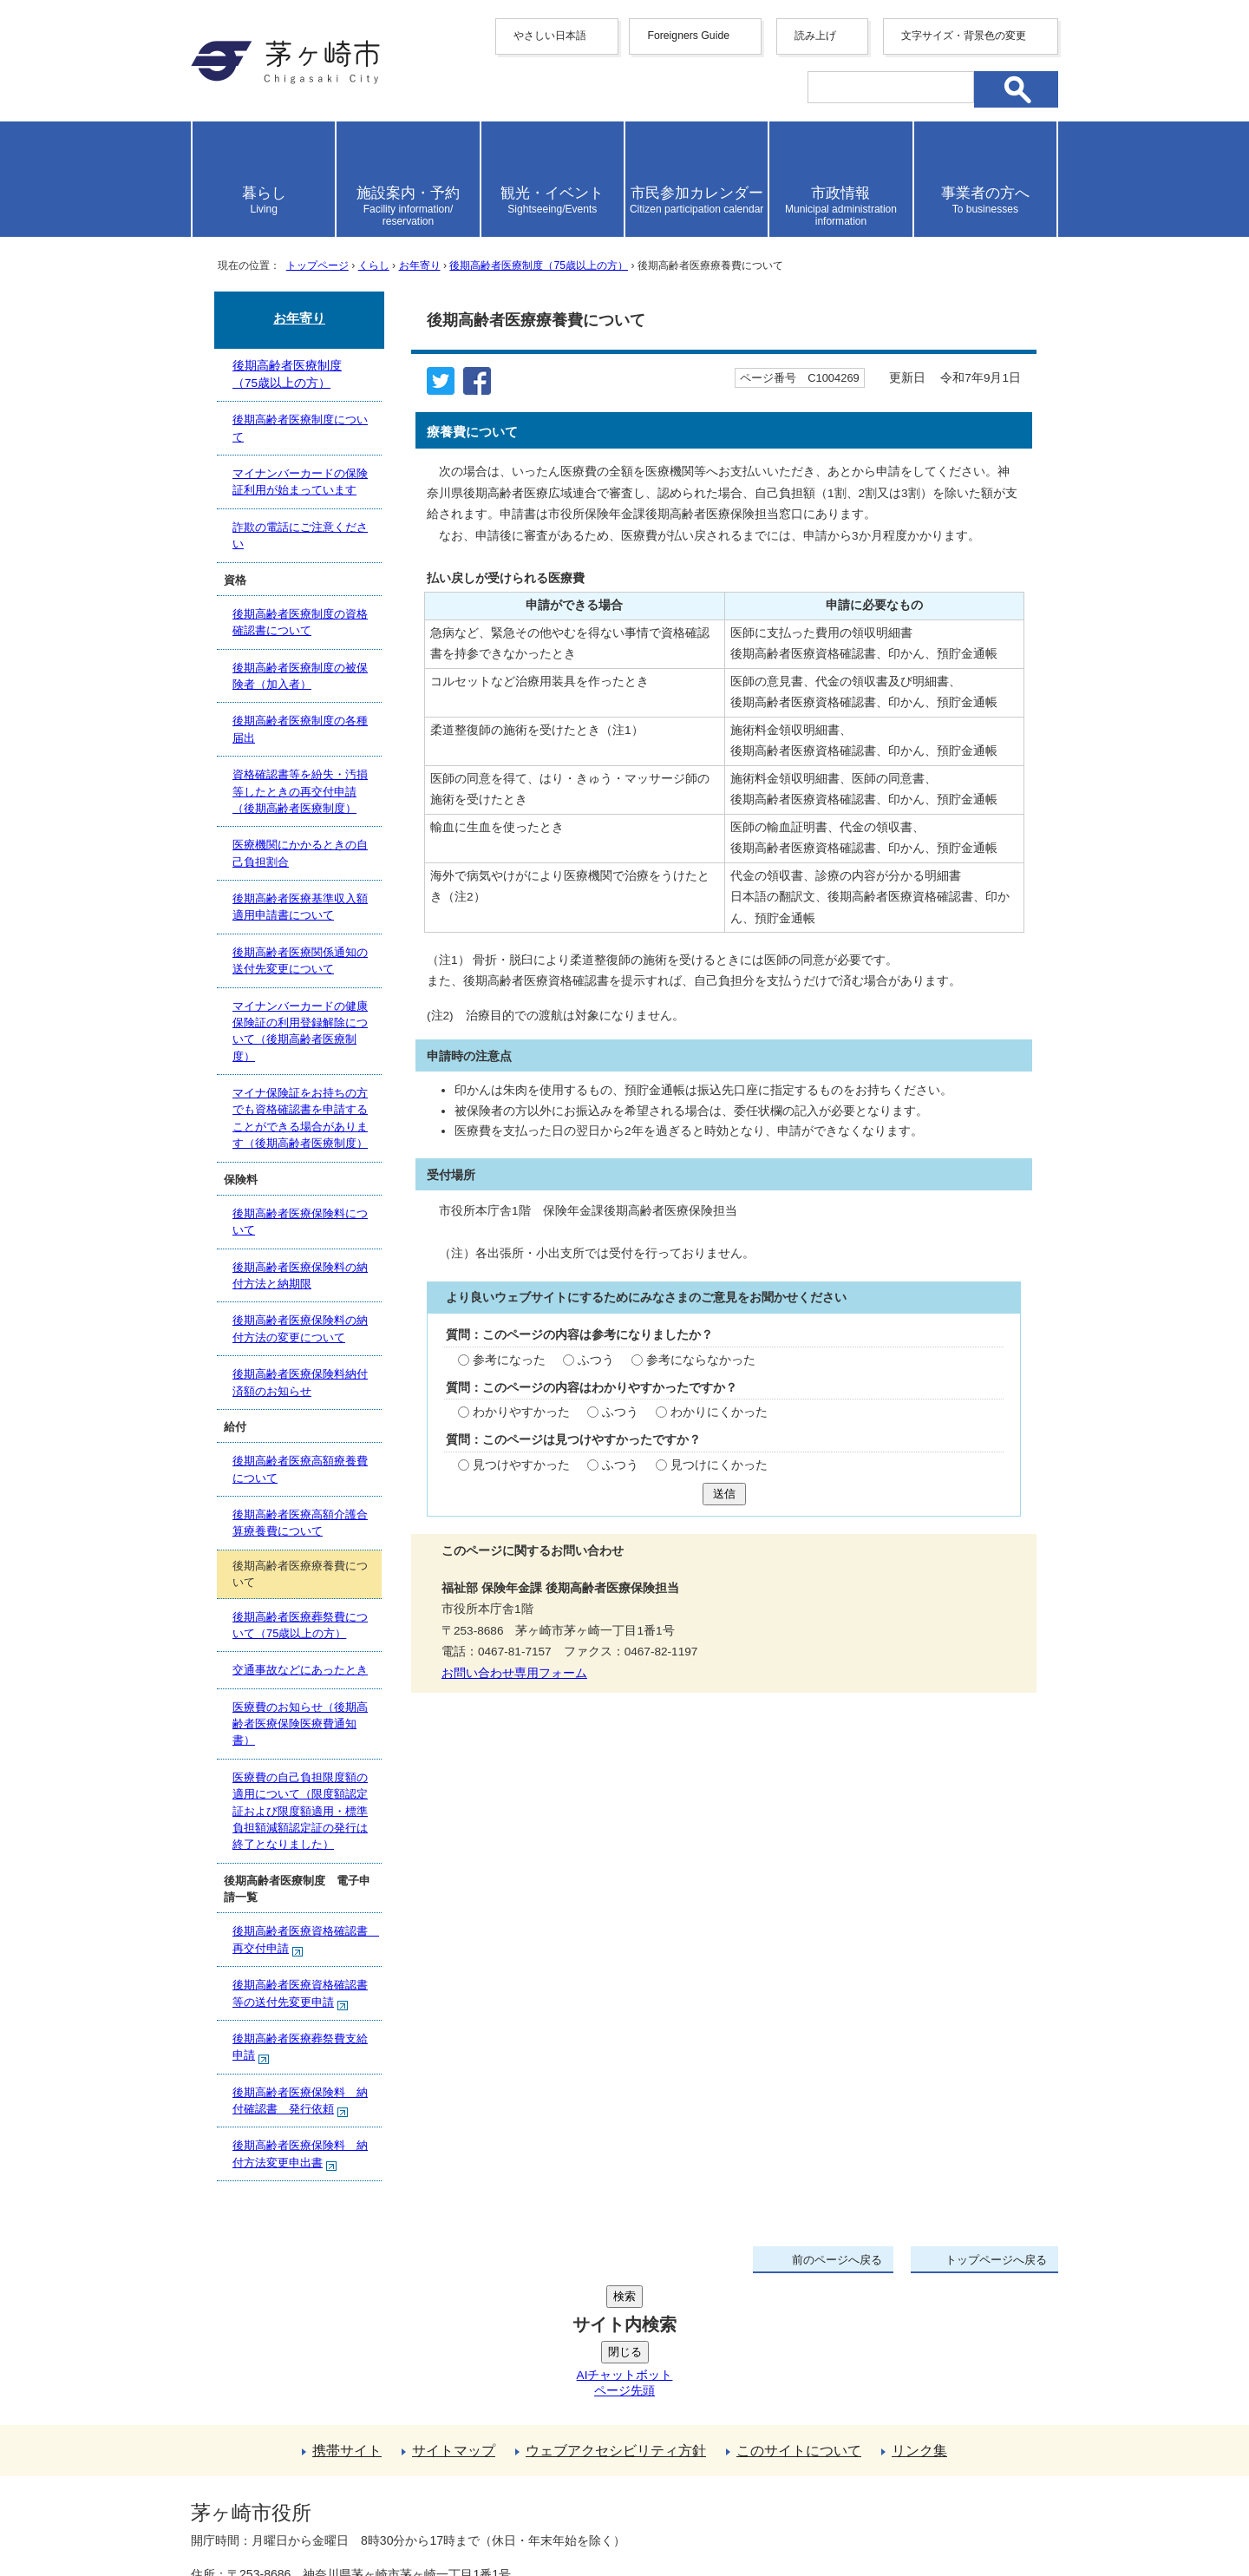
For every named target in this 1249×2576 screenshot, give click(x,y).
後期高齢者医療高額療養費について (300, 1469)
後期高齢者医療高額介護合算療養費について (300, 1522)
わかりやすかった (521, 1412)
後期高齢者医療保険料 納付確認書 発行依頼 (300, 2102)
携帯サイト (347, 2319)
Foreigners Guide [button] (688, 35)
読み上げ (815, 35)
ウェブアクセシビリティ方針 (616, 2319)
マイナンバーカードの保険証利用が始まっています (300, 481)
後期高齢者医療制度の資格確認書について (300, 622)
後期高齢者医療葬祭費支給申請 (300, 2048)
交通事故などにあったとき (300, 1669)
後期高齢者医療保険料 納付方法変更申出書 (300, 2155)
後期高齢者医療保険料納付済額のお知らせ (300, 1382)
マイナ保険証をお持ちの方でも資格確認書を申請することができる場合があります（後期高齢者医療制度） (300, 1118)
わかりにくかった (719, 1412)
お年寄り (420, 265)
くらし (373, 265)
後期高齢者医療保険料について (300, 1221)
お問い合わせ (394, 2513)
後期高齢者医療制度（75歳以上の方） (538, 265)
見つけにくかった (719, 1465)
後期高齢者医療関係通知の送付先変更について (300, 960)
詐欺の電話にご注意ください (300, 535)
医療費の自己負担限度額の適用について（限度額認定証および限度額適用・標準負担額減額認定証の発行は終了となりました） (300, 1811)
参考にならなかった (700, 1360)
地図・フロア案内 (255, 2513)
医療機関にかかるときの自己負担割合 (300, 853)
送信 (724, 1493)
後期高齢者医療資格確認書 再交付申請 (305, 1940)
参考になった (509, 1360)
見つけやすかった (521, 1465)
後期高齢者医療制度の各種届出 (300, 729)
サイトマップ (453, 2319)
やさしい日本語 (549, 35)
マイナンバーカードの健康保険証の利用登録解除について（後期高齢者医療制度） (300, 1031)
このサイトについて (798, 2319)
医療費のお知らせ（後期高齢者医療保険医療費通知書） (300, 1724)
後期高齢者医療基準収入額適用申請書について (300, 906)
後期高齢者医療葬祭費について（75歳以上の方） (300, 1625)
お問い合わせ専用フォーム (514, 1673)
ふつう (596, 1360)
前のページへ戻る (837, 2259)
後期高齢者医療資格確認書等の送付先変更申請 (300, 1994)
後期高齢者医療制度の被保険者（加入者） (300, 676)
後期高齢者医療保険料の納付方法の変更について (300, 1328)
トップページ (317, 265)
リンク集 (919, 2319)
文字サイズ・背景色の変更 (963, 35)
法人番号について (400, 2476)
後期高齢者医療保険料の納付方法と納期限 (300, 1275)
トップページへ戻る (996, 2259)
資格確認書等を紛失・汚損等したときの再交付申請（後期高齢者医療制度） (300, 791)
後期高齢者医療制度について (300, 427)
